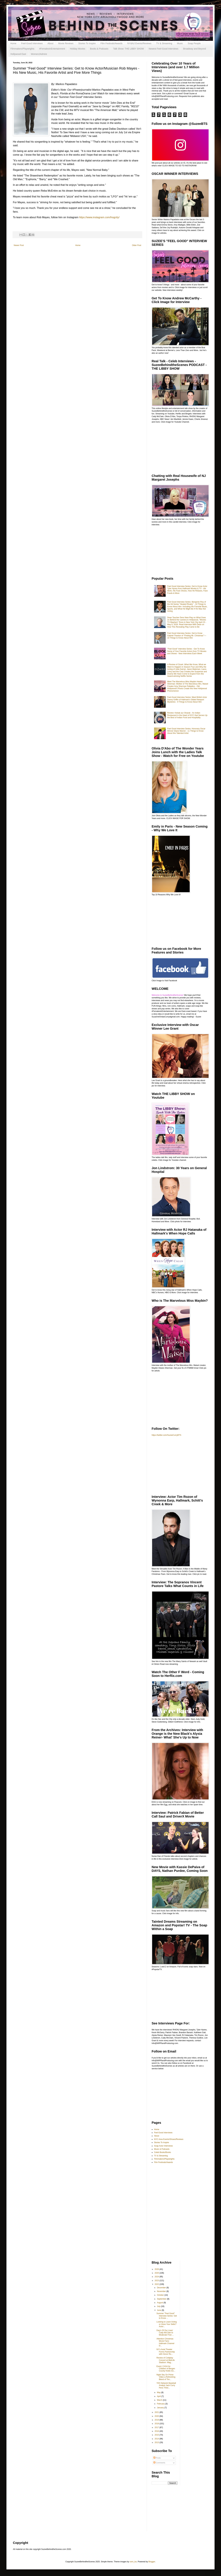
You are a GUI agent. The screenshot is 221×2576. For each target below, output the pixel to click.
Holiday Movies (77, 48)
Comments (159, 2463)
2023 (157, 2280)
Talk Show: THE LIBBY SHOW (128, 48)
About (50, 43)
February (161, 2404)
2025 (157, 2273)
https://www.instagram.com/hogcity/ (99, 217)
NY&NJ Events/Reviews (139, 43)
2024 (157, 2277)
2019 (157, 2420)
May (159, 2392)
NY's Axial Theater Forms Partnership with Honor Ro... (165, 2351)
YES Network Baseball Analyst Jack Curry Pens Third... (166, 2385)
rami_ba (133, 2562)
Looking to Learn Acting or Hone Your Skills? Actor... (166, 2324)
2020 (157, 2416)
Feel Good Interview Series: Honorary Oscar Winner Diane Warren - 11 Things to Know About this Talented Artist (186, 731)
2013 (157, 2442)
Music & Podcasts (161, 2149)
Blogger (151, 2562)
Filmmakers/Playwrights (22, 48)
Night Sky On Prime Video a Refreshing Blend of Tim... (165, 2377)
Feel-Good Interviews (32, 43)
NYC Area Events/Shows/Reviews (168, 2139)
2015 (157, 2435)
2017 (157, 2427)
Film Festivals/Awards (111, 43)
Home (13, 43)
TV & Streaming (164, 43)
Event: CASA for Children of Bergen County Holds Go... (165, 2368)
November (161, 2291)
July (159, 2306)
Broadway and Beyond (194, 48)
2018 (157, 2423)
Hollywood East (18, 54)
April (159, 2396)
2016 (157, 2431)
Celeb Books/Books (162, 2152)
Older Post (136, 245)
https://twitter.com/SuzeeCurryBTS (166, 1435)
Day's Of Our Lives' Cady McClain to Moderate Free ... (165, 2332)
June (159, 2310)
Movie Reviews (65, 43)
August (160, 2302)
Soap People (194, 43)
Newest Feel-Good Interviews (163, 48)
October (160, 2295)
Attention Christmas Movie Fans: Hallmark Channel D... (165, 2342)
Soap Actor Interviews (163, 2146)
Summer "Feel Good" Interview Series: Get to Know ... (166, 2315)
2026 (157, 2269)
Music (180, 43)
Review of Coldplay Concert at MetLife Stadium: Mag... (165, 2360)
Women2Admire (39, 54)
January (160, 2407)
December (161, 2287)
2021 (157, 2412)
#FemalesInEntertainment (52, 48)
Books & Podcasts (99, 48)
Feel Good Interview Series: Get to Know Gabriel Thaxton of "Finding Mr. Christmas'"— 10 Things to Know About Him (186, 635)
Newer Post (19, 245)
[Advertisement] (176, 448)
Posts (157, 2458)
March (160, 2400)
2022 (157, 2284)
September (162, 2299)
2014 (157, 2439)
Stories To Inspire (87, 43)
